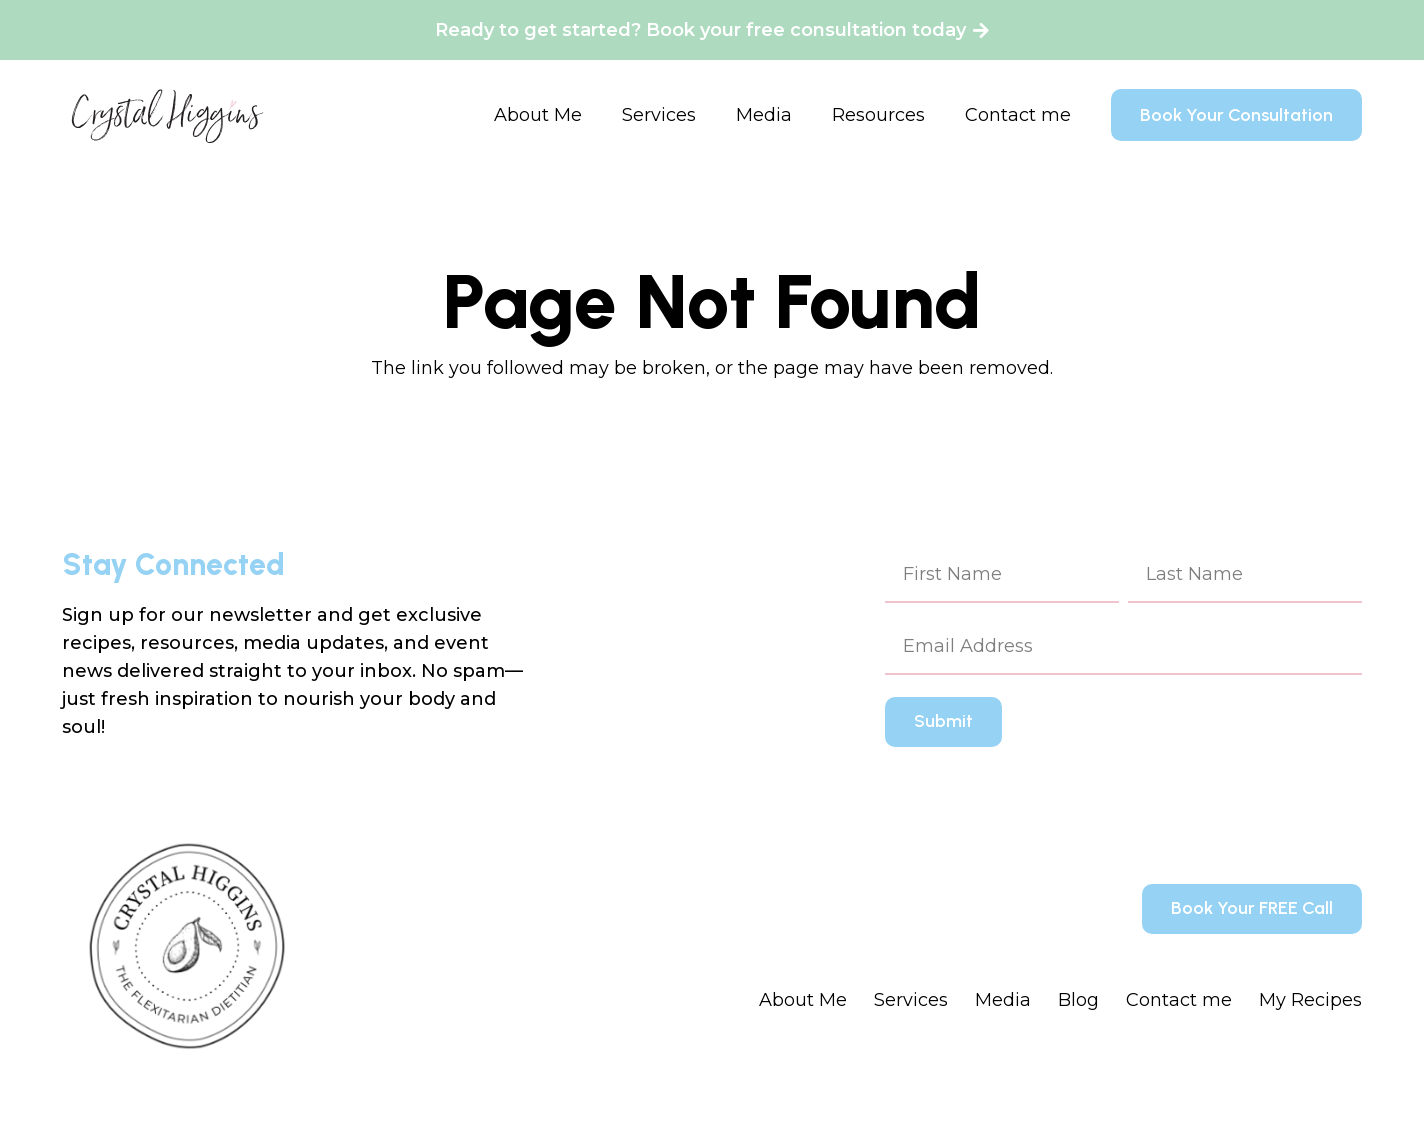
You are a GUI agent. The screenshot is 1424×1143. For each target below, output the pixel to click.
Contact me (1179, 1000)
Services (911, 1000)
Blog (1078, 1000)
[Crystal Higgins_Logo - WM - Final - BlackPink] (167, 115)
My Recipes (1310, 1000)
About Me (803, 1000)
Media (1003, 1000)
